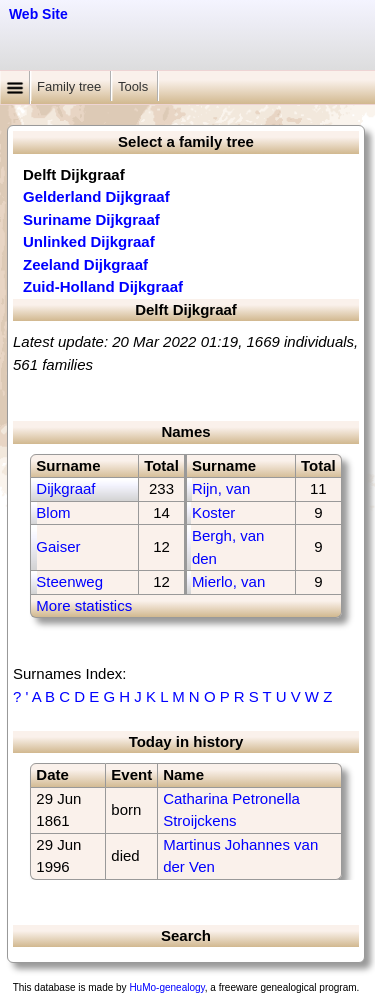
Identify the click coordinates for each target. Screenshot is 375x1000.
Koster (213, 512)
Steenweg (69, 581)
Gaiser (58, 546)
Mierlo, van (228, 581)
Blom (53, 512)
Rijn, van (221, 488)
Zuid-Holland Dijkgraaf (103, 286)
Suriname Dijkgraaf (91, 219)
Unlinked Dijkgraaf (89, 241)
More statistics (84, 605)
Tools (135, 86)
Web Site (38, 14)
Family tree (71, 86)
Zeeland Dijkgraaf (85, 264)
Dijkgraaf (65, 488)
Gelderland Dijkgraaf (96, 196)
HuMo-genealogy (166, 987)
